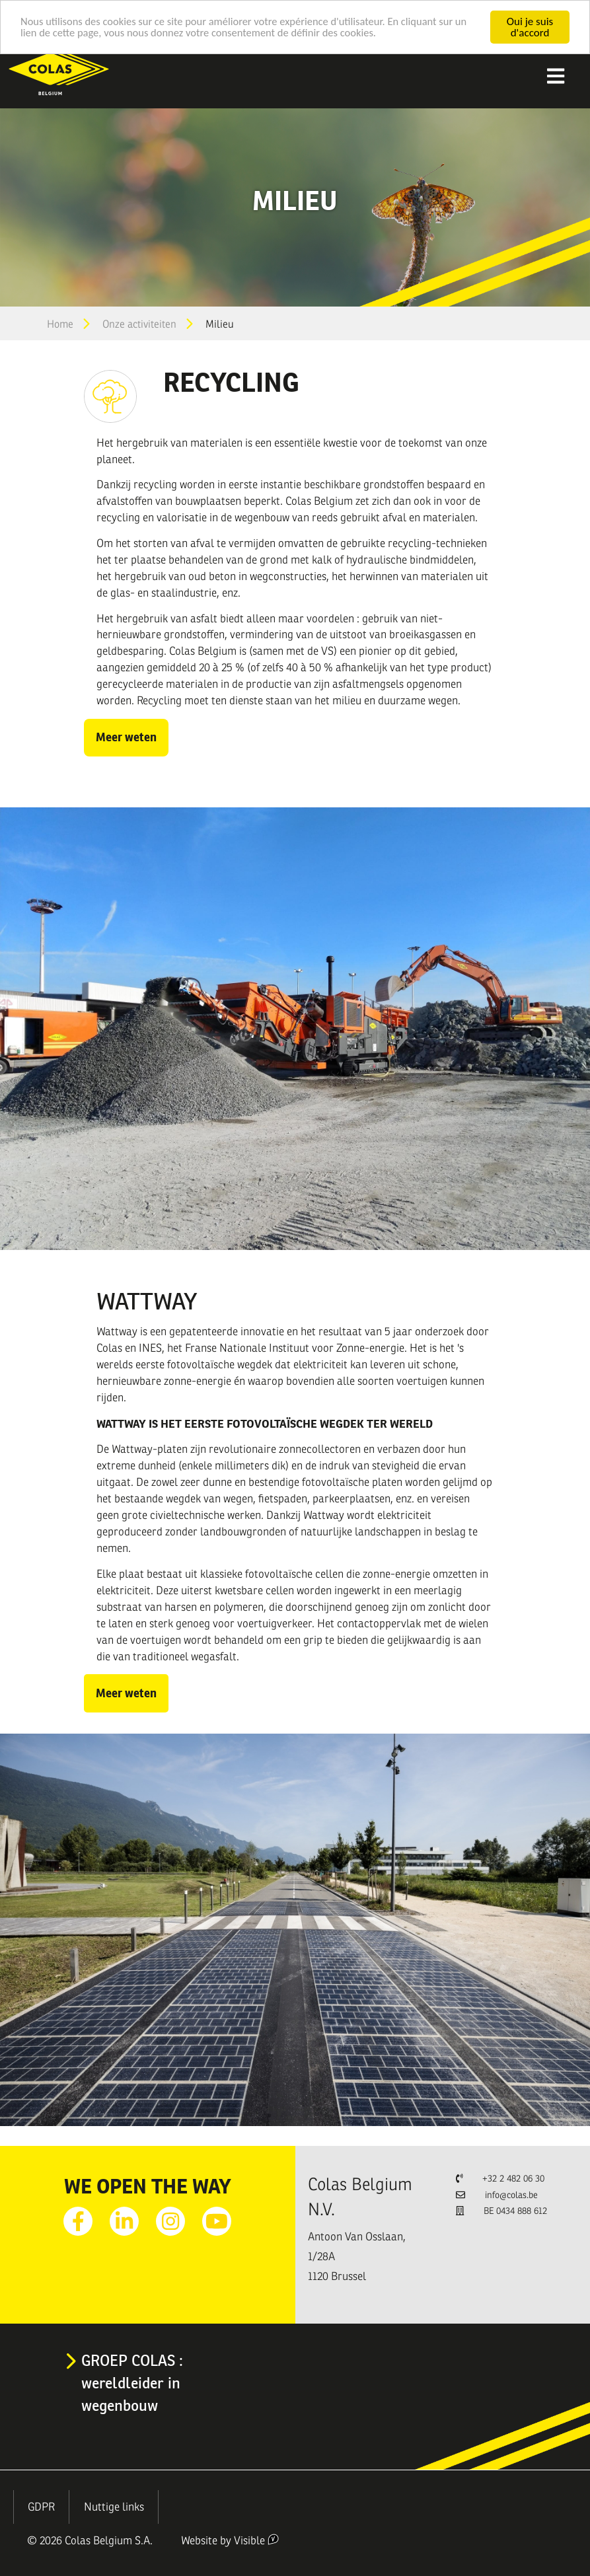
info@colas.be (511, 2195)
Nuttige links (114, 2507)
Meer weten (126, 737)
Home (60, 324)
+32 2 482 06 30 (513, 2179)
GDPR (41, 2507)
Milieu (219, 324)
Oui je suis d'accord (530, 27)
